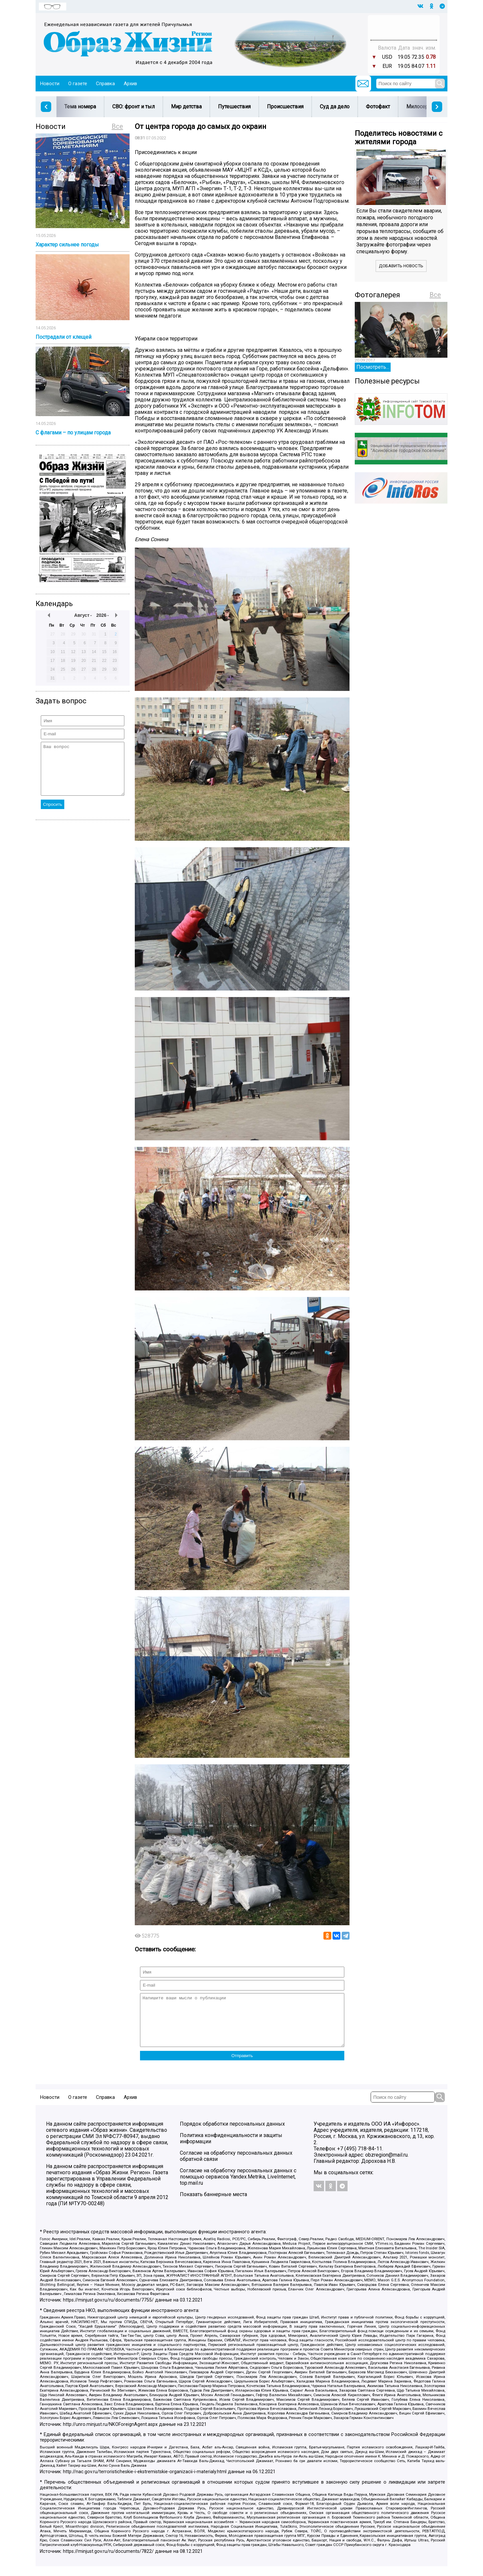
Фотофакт (378, 106)
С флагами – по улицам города (73, 432)
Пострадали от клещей (63, 337)
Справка (105, 83)
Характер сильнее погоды (67, 245)
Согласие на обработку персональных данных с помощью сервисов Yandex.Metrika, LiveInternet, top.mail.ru (238, 2186)
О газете (77, 83)
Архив (130, 83)
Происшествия (285, 106)
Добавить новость (401, 265)
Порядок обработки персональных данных (232, 2134)
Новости (49, 83)
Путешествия (234, 106)
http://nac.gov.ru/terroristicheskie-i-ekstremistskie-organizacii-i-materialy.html (144, 2481)
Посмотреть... (372, 367)
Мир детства (186, 106)
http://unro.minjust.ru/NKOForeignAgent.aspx (110, 2434)
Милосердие (421, 106)
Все (117, 126)
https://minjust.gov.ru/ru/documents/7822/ (108, 2561)
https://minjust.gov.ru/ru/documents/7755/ (108, 2310)
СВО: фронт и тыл (133, 106)
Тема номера (80, 106)
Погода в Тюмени (403, 30)
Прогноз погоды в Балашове (403, 24)
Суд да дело (335, 106)
